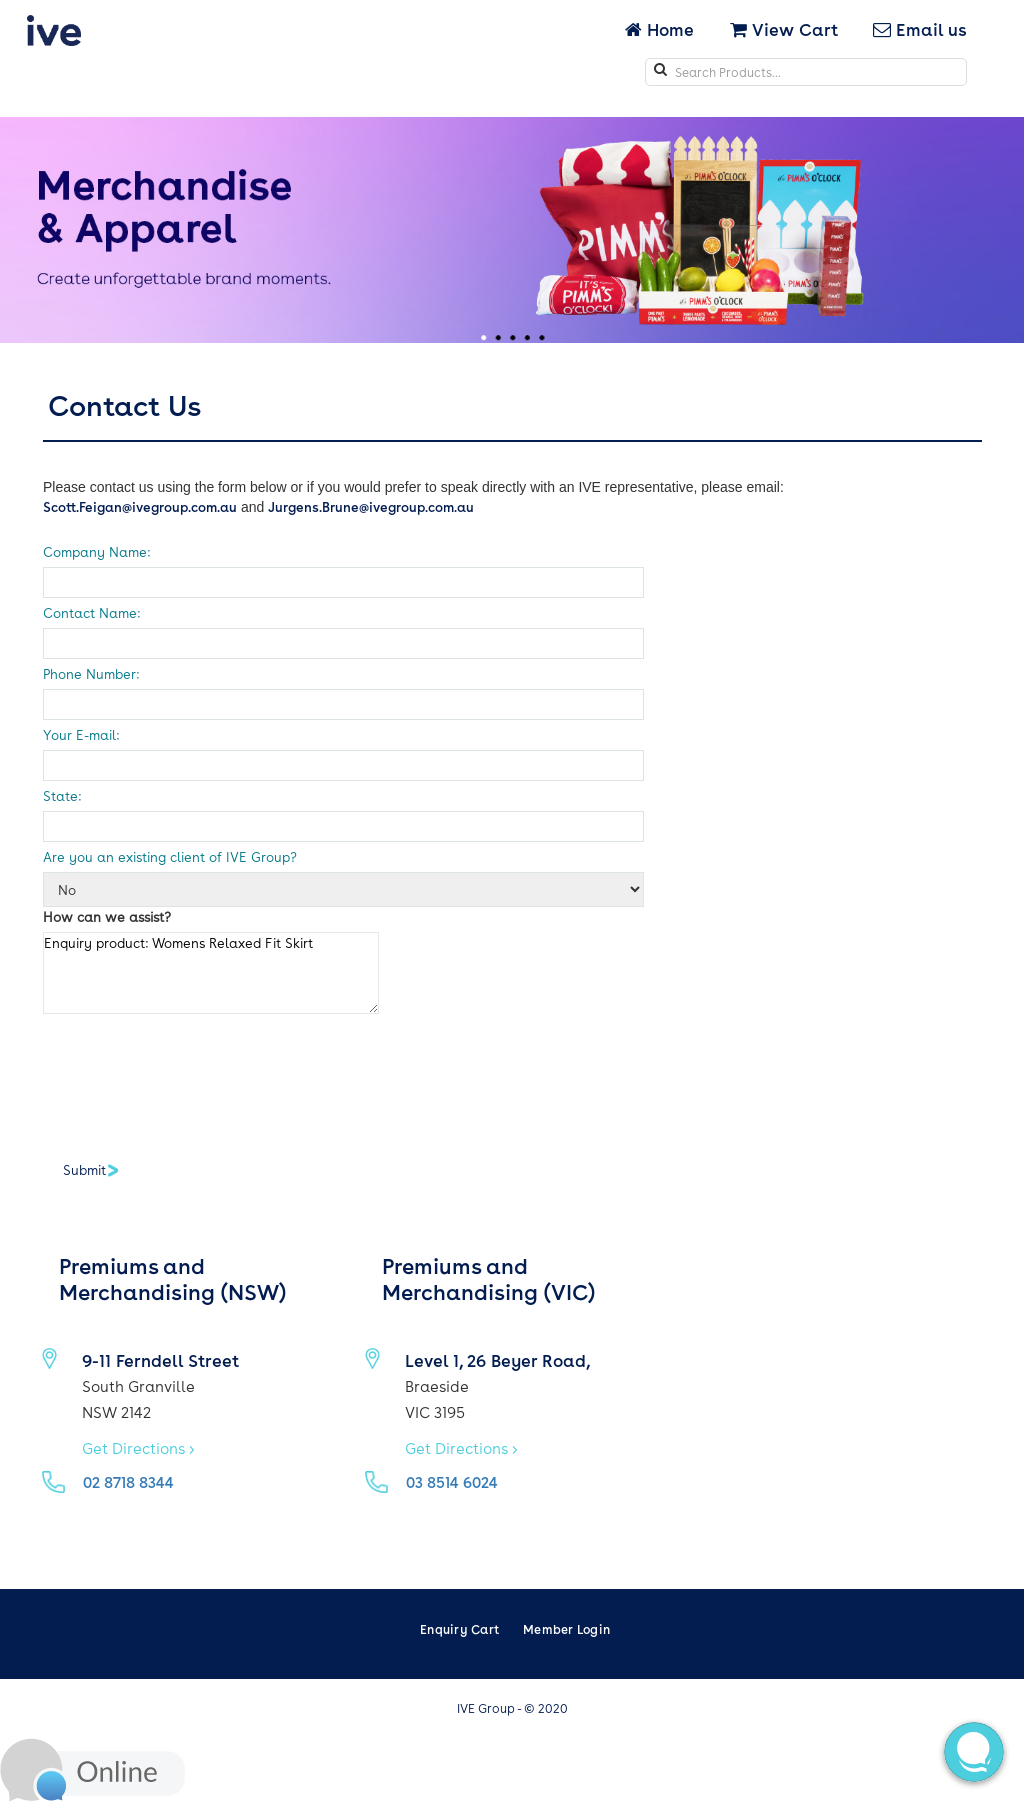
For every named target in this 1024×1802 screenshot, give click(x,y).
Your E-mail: (81, 734)
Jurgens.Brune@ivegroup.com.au (371, 506)
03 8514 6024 (452, 1482)
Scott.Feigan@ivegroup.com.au (140, 506)
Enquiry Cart (459, 1629)
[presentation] (195, 1078)
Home (661, 29)
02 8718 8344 (128, 1482)
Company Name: (96, 551)
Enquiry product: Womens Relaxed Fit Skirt (211, 973)
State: (62, 795)
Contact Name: (91, 612)
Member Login (566, 1629)
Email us (920, 29)
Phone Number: (91, 673)
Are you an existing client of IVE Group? (170, 856)
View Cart (784, 29)
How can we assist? (107, 916)
